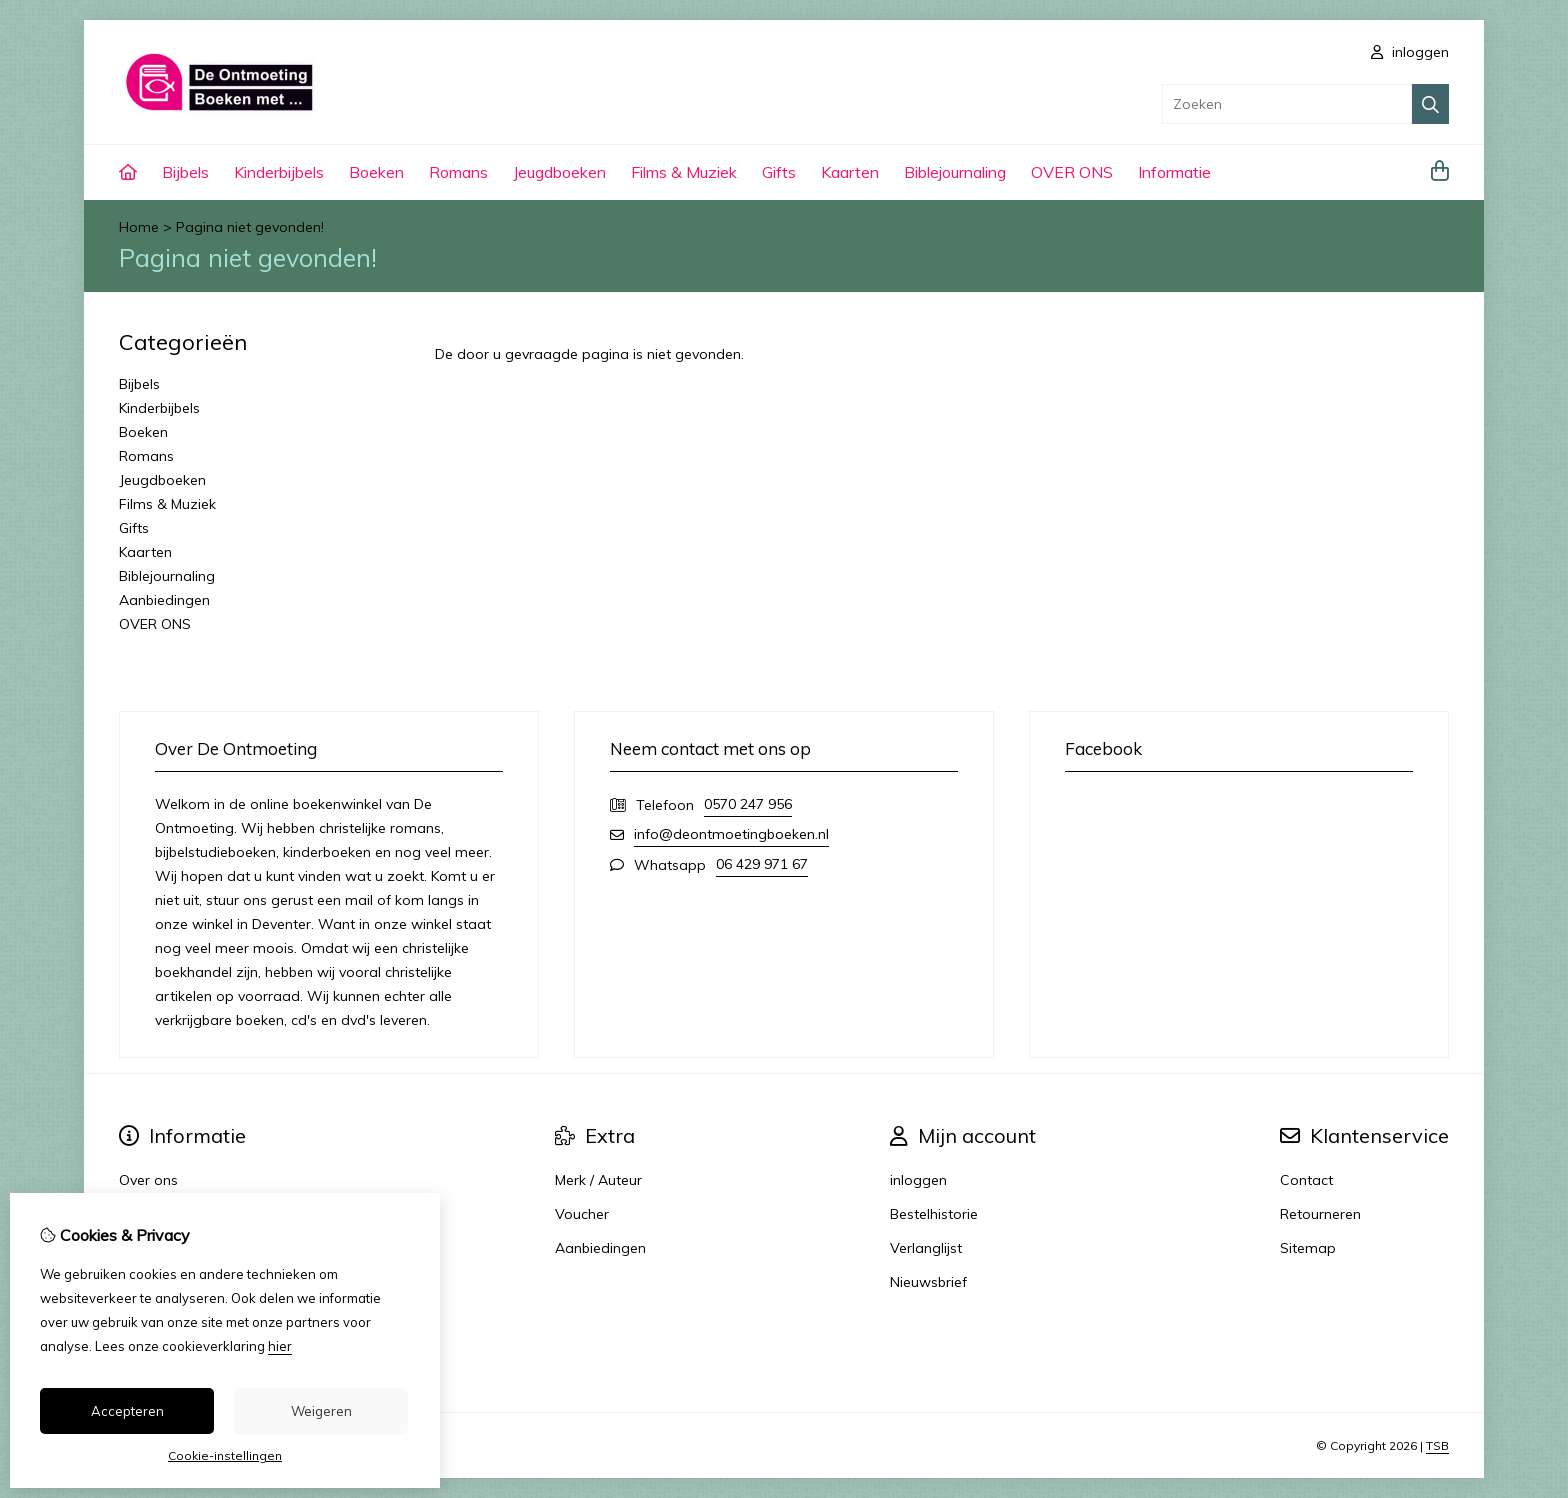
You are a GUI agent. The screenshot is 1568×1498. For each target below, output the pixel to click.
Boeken (376, 172)
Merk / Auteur (598, 1180)
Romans (458, 172)
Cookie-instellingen (225, 1455)
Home (139, 227)
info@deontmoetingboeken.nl (731, 834)
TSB (1437, 1445)
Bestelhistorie (934, 1214)
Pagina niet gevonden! (250, 227)
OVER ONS (1072, 172)
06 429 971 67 (762, 864)
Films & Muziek (684, 172)
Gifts (779, 172)
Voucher (582, 1214)
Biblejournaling (955, 172)
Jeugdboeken (559, 172)
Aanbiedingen (164, 600)
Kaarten (850, 172)
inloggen (1410, 52)
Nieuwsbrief (928, 1282)
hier (280, 1346)
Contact (1306, 1180)
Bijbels (185, 172)
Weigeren (321, 1411)
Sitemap (1308, 1248)
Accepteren (127, 1411)
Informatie (1174, 172)
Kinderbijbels (279, 172)
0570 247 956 (748, 804)
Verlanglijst (926, 1248)
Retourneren (1320, 1214)
